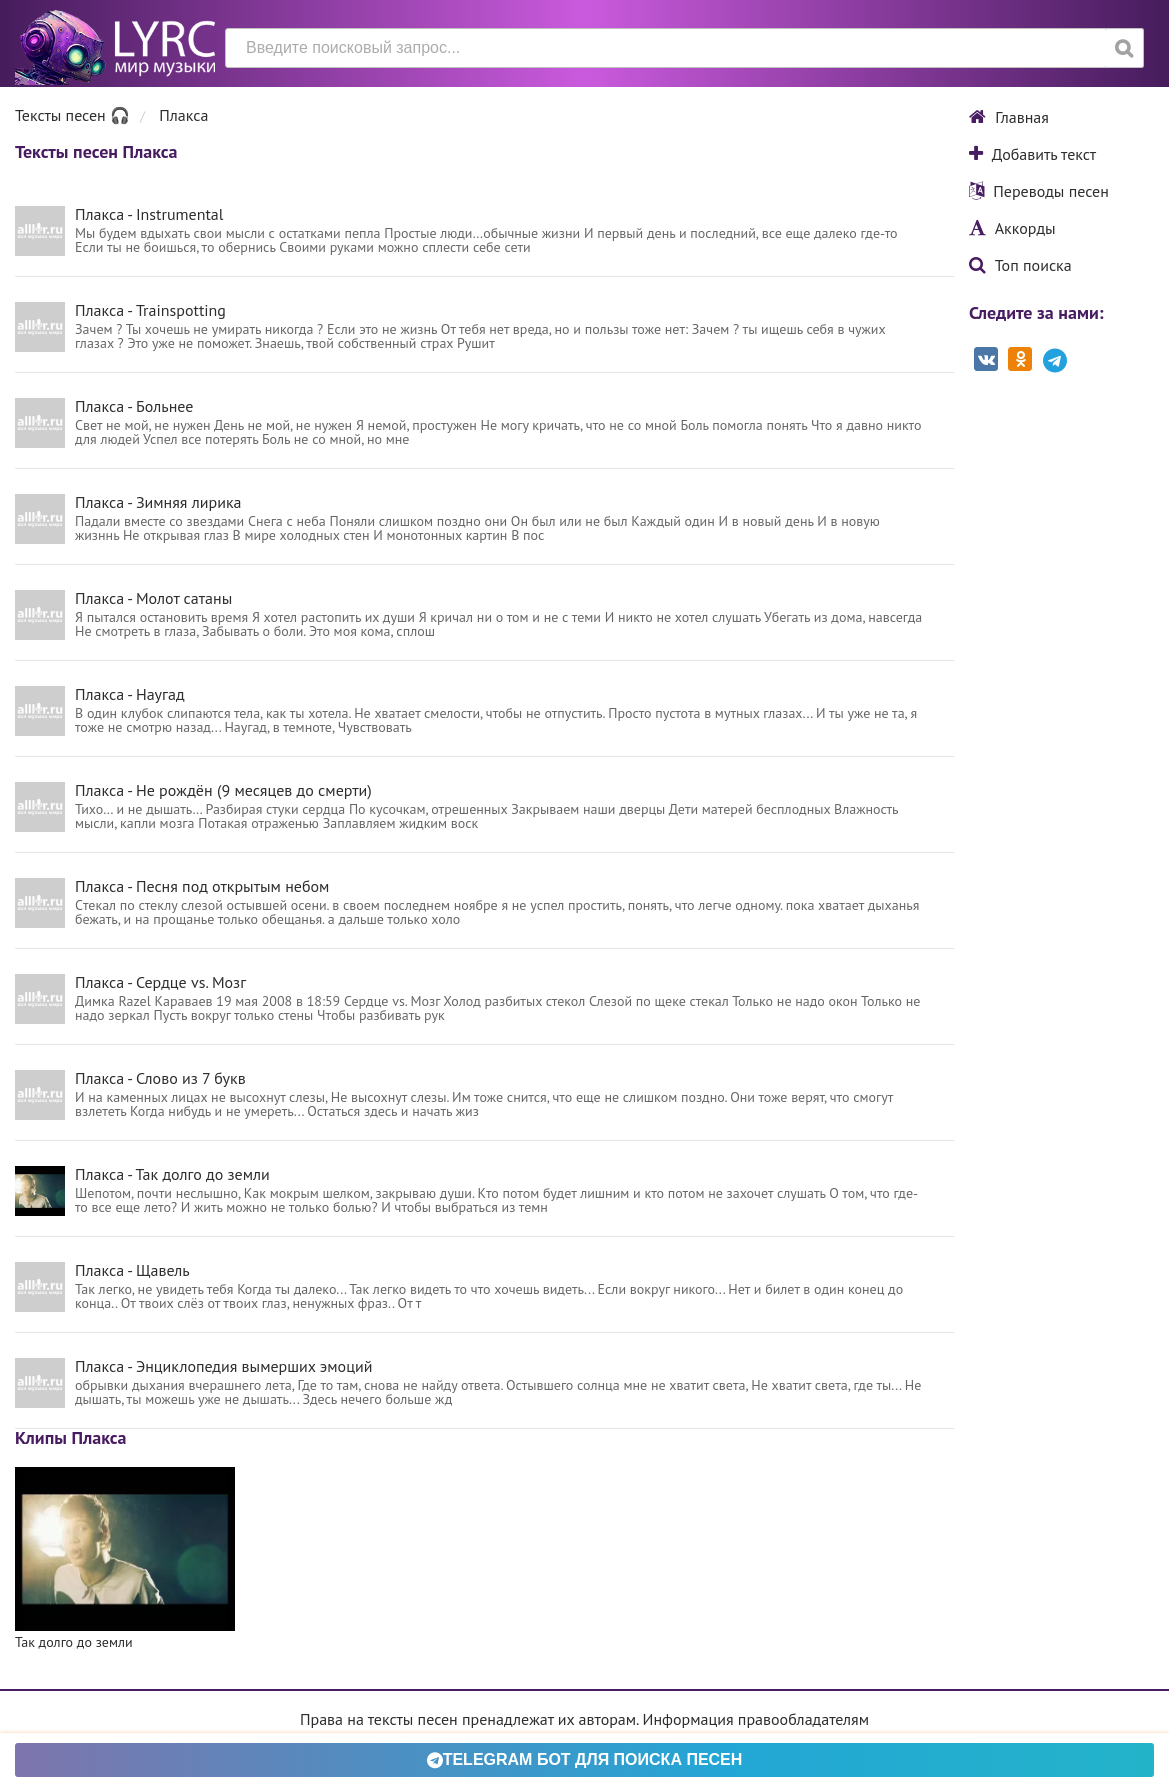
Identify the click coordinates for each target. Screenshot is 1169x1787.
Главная (1009, 117)
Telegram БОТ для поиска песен (585, 1759)
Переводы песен (1039, 191)
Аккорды (1012, 228)
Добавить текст (1032, 154)
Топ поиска (1020, 265)
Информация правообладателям (756, 1719)
